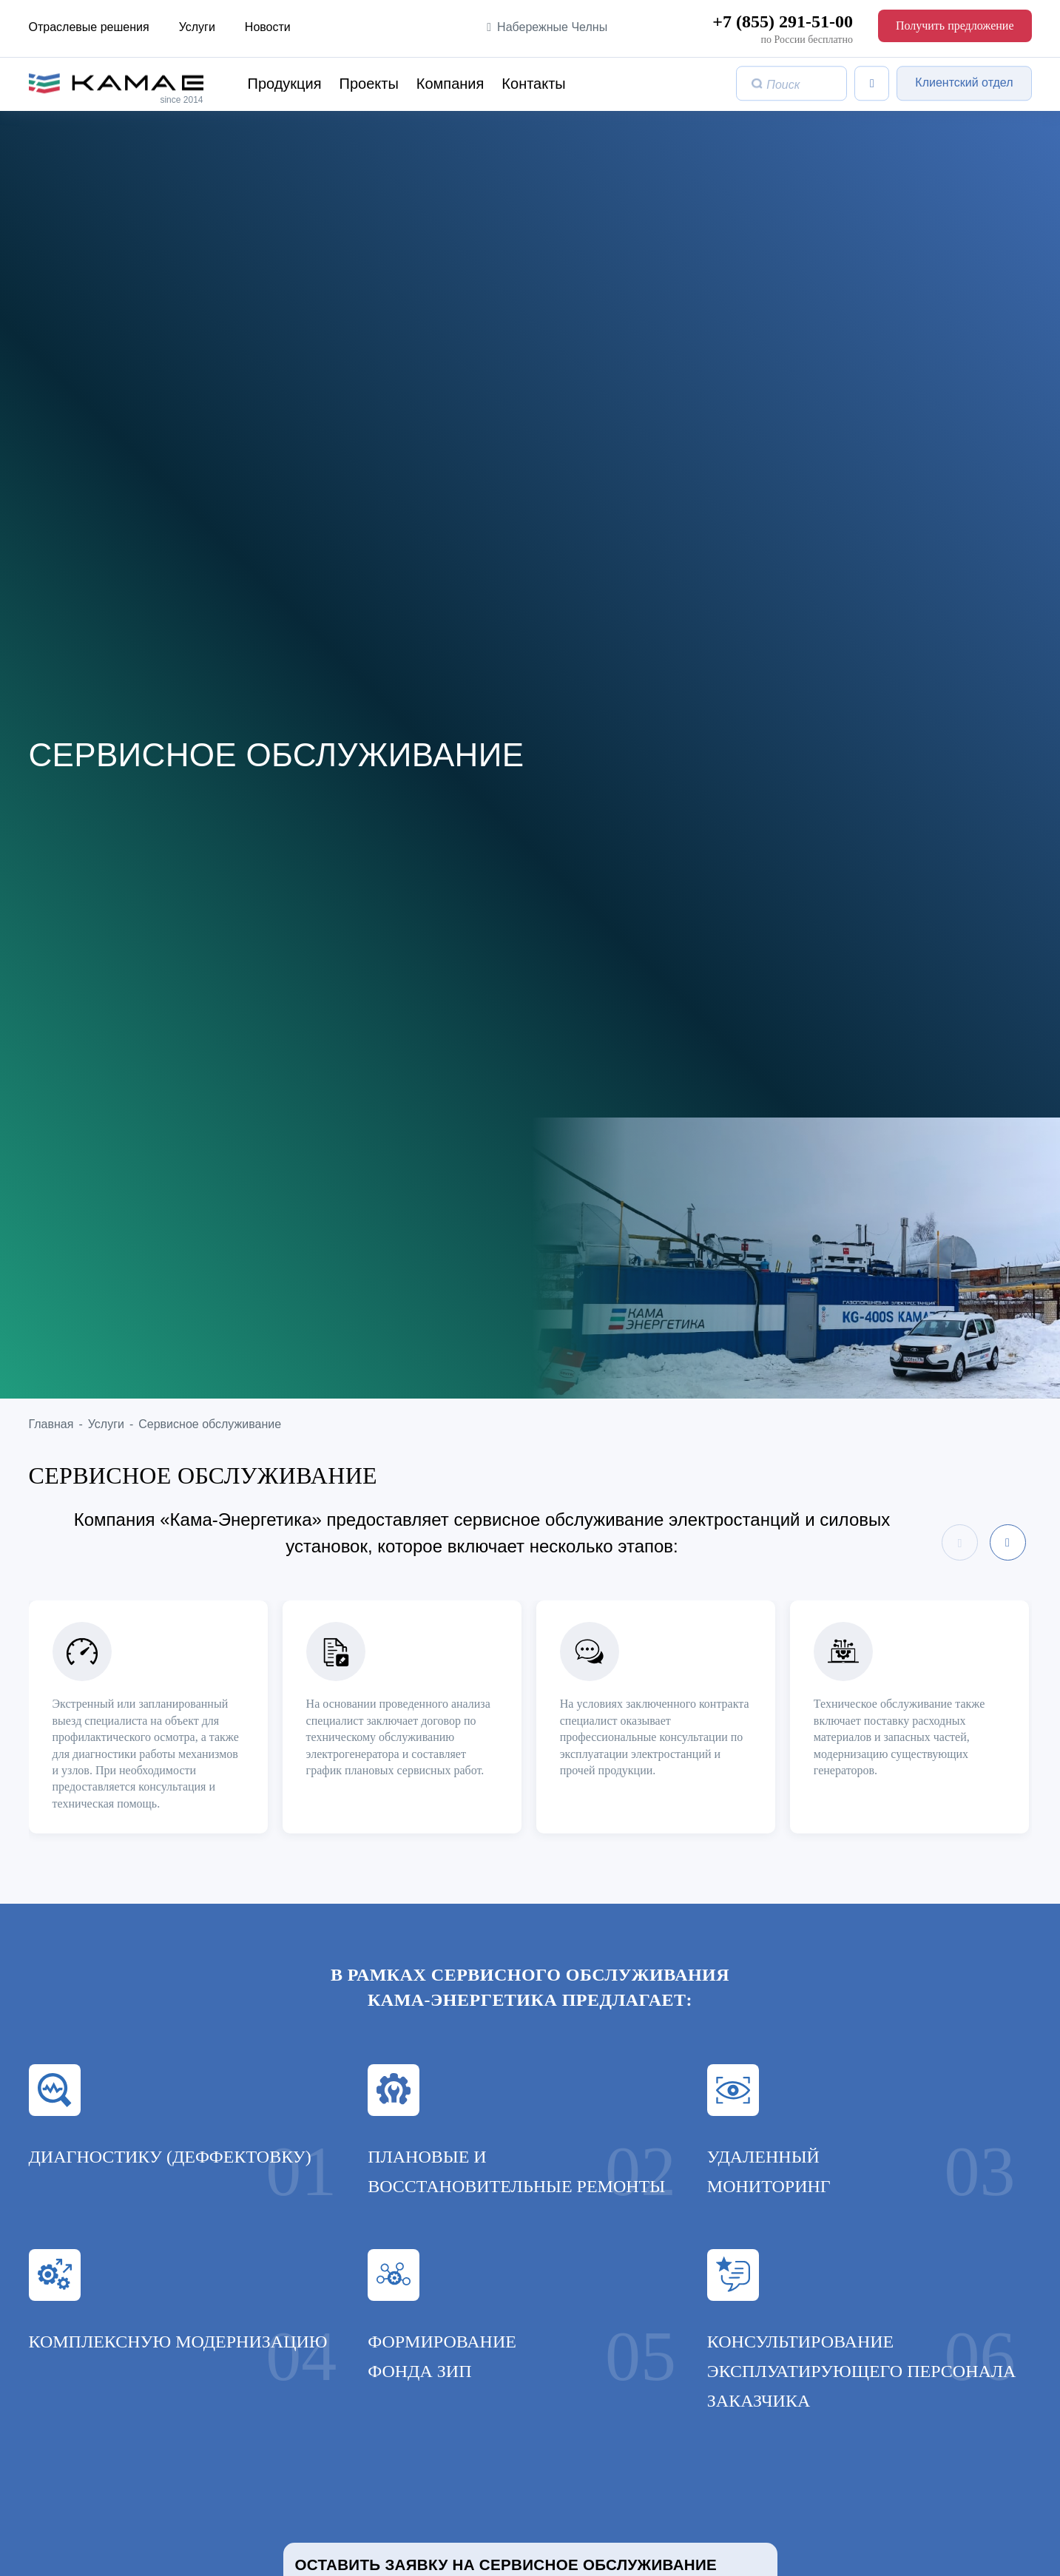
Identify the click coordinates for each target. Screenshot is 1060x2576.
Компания (450, 83)
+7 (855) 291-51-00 (782, 21)
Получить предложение (955, 25)
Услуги (197, 27)
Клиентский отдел (964, 83)
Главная (51, 1424)
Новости (268, 27)
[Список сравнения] (871, 83)
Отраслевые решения (89, 27)
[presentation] (960, 1542)
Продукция (285, 83)
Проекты (369, 83)
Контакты (533, 83)
